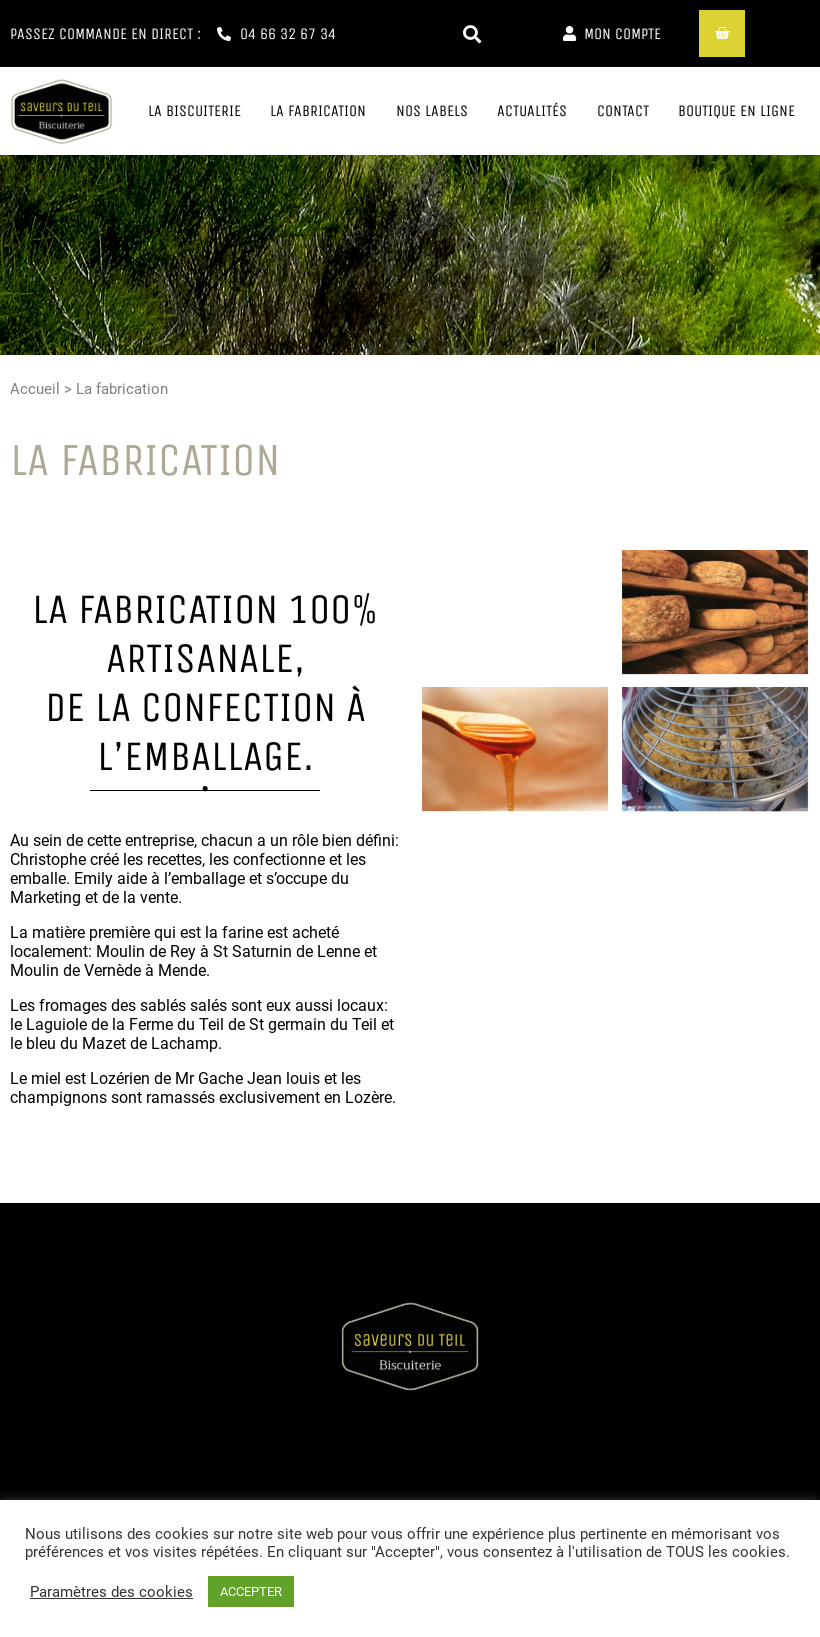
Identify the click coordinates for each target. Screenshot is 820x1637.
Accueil (35, 389)
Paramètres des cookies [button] (111, 1592)
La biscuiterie (194, 110)
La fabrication (318, 110)
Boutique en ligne (736, 110)
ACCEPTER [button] (251, 1591)
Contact (623, 110)
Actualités (532, 110)
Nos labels (432, 110)
